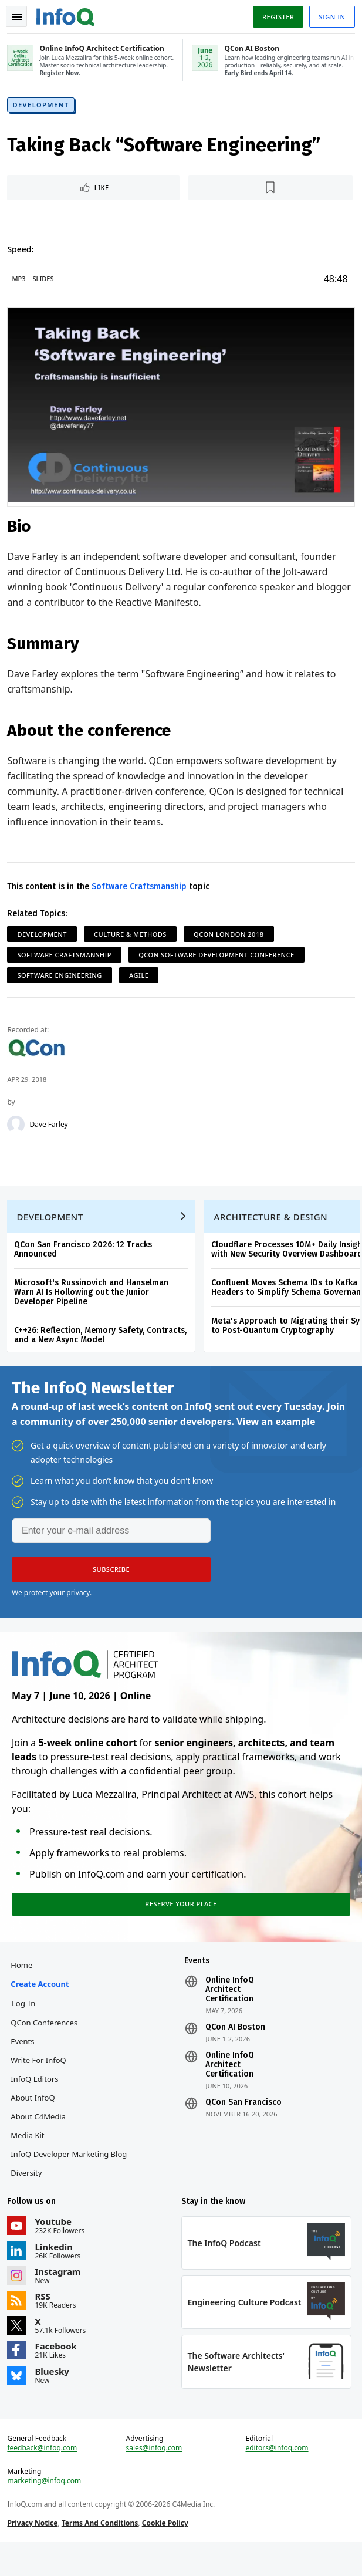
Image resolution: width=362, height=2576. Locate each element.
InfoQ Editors (36, 2100)
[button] (111, 1584)
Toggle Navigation (17, 17)
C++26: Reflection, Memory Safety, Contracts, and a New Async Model (102, 1345)
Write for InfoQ (40, 2081)
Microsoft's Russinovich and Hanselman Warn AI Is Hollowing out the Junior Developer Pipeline (93, 1302)
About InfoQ (35, 2119)
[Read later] (270, 192)
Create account (42, 2005)
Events (24, 2062)
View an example (276, 1436)
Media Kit (29, 2156)
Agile (141, 977)
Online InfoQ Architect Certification (229, 2011)
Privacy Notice (34, 2552)
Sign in (330, 16)
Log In (25, 2024)
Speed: (22, 253)
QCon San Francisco (243, 2123)
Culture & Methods (132, 935)
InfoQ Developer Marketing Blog (71, 2175)
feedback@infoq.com (44, 2477)
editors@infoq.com (276, 2477)
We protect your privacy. (52, 1607)
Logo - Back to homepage (68, 15)
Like (103, 191)
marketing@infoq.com (46, 2510)
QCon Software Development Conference (219, 956)
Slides (45, 282)
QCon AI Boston (235, 2048)
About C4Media (40, 2137)
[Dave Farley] (18, 1126)
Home (24, 1986)
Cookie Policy (167, 2552)
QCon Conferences (46, 2043)
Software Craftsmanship (141, 888)
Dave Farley (51, 1126)
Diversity (28, 2194)
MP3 (21, 282)
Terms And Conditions (101, 2552)
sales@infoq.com (155, 2477)
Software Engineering (61, 977)
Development (43, 108)
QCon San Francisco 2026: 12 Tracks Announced (85, 1259)
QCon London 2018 (231, 935)
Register (276, 16)
